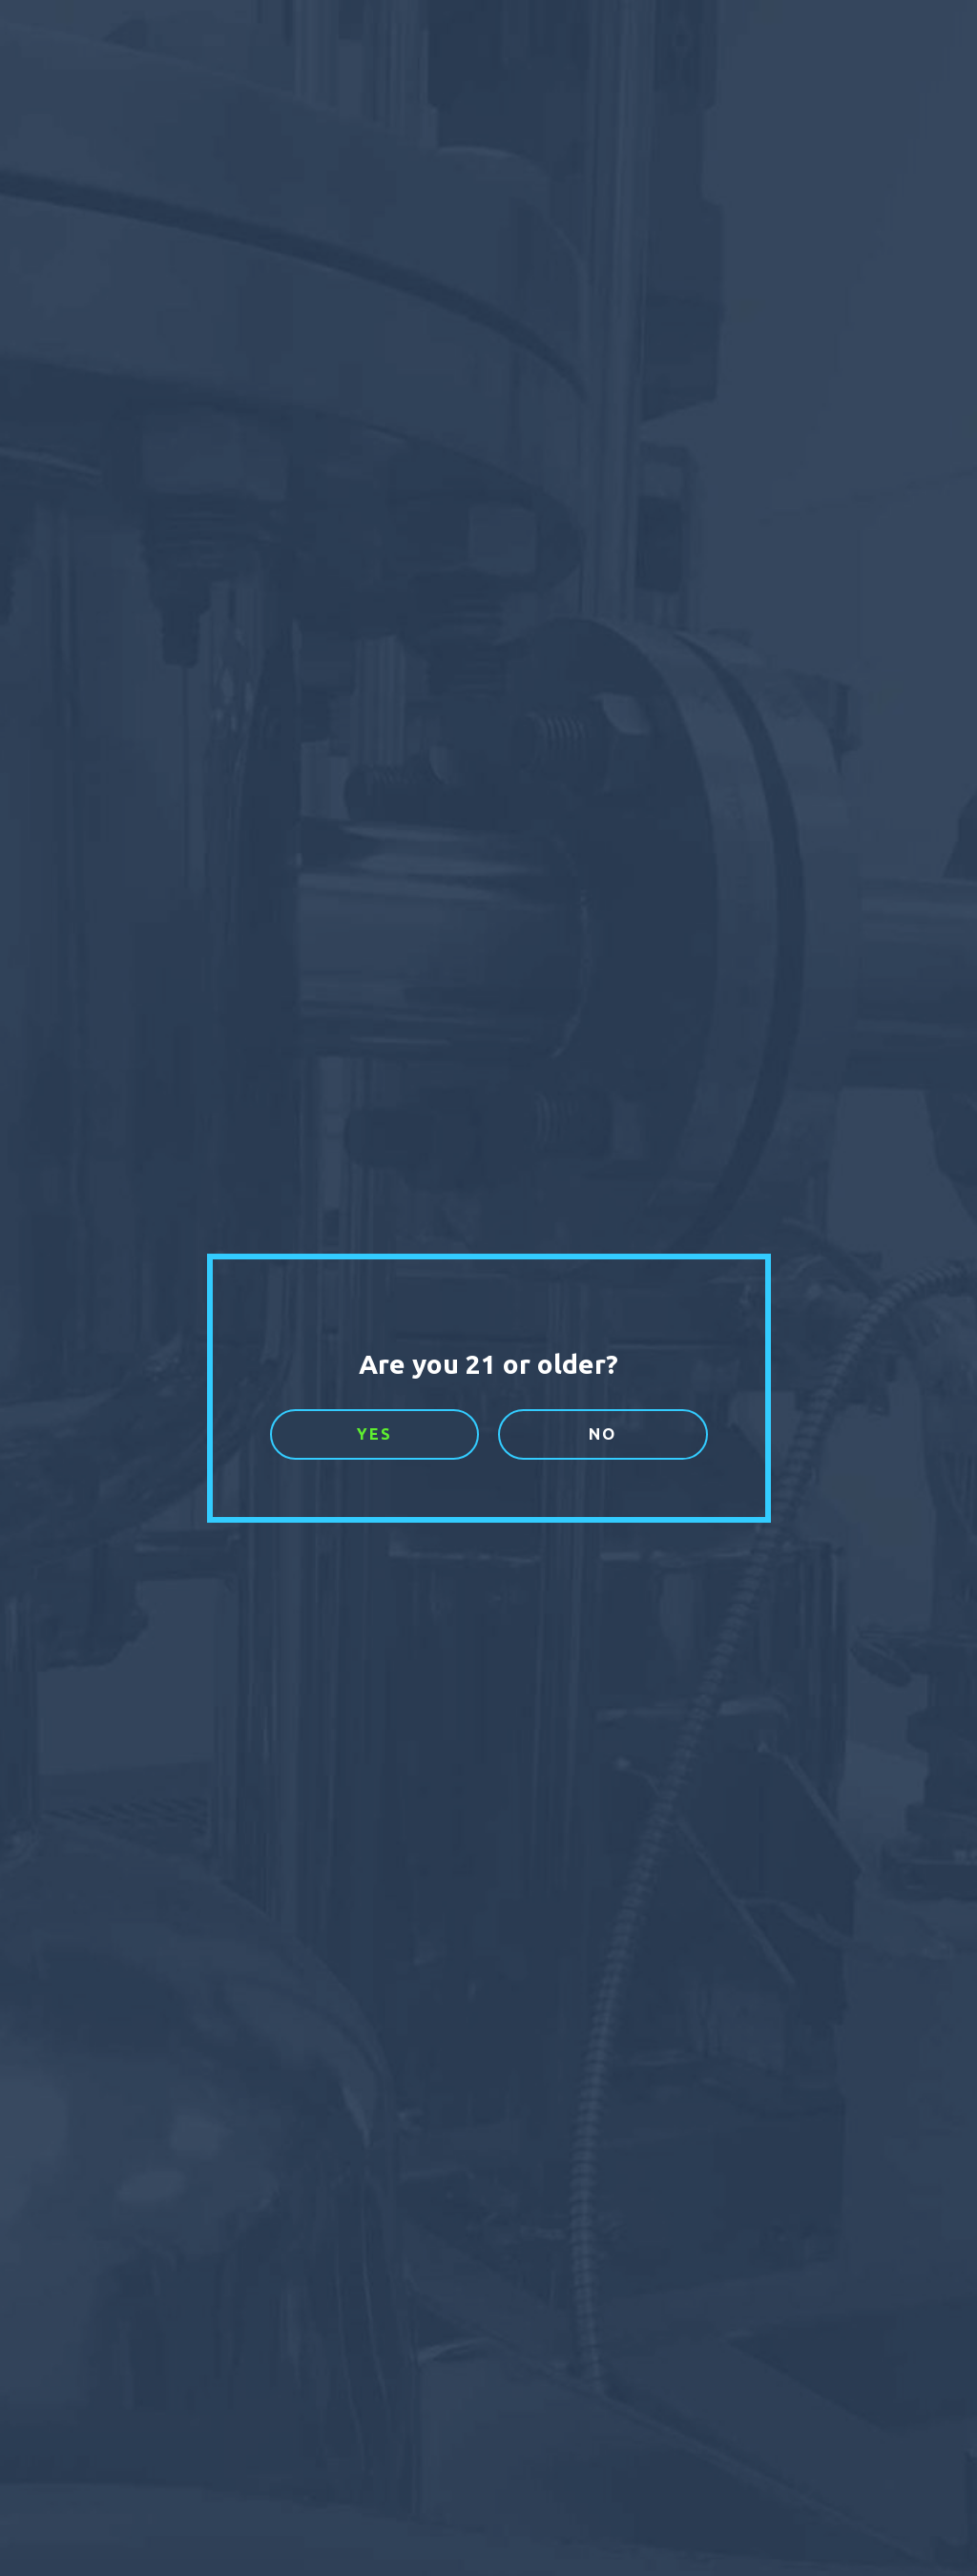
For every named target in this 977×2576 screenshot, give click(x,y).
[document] (488, 1288)
